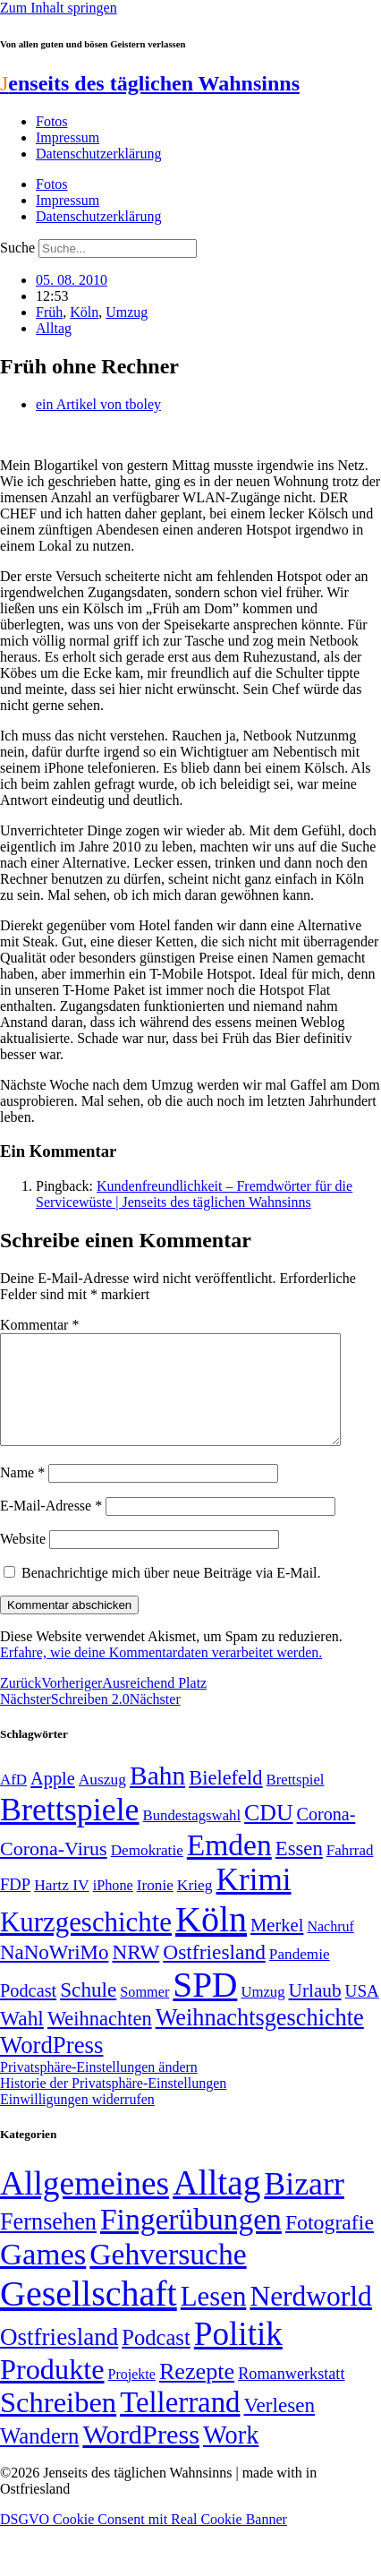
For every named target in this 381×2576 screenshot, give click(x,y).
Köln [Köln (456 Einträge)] (211, 1941)
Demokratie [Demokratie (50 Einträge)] (147, 1871)
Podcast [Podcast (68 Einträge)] (28, 2012)
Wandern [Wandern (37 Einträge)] (39, 2457)
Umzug (127, 312)
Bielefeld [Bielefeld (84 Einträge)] (225, 1799)
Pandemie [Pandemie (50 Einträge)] (299, 1975)
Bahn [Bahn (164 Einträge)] (157, 1797)
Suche (17, 247)
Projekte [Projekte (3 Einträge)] (132, 2395)
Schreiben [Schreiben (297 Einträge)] (58, 2424)
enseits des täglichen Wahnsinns (150, 83)
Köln (84, 312)
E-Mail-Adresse (51, 1527)
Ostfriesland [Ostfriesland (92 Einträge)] (214, 1973)
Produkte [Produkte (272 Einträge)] (52, 2391)
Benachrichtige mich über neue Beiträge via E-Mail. (171, 1594)
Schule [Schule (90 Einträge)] (88, 2011)
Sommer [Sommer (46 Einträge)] (144, 2014)
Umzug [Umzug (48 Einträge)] (262, 2013)
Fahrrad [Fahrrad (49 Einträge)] (350, 1871)
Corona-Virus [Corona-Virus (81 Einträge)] (53, 1870)
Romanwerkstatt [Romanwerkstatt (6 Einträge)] (291, 2395)
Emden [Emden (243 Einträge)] (229, 1866)
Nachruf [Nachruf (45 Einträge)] (330, 1948)
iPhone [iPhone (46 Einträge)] (113, 1907)
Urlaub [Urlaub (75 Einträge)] (315, 2012)
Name (22, 1494)
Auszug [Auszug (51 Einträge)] (102, 1801)
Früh (49, 312)
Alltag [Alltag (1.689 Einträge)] (216, 2204)
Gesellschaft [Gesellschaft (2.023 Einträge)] (88, 2315)
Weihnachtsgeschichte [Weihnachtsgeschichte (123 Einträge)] (260, 2039)
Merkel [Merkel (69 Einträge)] (276, 1946)
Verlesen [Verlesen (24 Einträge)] (278, 2426)
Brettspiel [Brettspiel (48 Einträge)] (296, 1801)
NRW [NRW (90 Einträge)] (135, 1973)
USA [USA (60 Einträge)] (362, 2012)
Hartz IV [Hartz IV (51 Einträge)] (61, 1906)
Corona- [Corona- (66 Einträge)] (326, 1835)
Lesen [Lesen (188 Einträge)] (214, 2317)
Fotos (52, 121)
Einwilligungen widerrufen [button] (77, 2120)
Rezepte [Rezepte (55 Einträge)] (196, 2393)
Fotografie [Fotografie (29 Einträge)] (329, 2243)
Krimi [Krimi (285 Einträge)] (254, 1901)
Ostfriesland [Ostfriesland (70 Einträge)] (59, 2358)
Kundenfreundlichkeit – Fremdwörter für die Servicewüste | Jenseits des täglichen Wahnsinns (194, 1194)
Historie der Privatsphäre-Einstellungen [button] (113, 2104)
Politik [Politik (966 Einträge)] (238, 2355)
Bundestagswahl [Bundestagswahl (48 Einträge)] (192, 1836)
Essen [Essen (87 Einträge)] (299, 1870)
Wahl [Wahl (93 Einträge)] (22, 2039)
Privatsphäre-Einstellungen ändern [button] (99, 2088)
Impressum (67, 137)
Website (23, 1560)
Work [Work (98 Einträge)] (230, 2456)
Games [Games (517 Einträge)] (43, 2275)
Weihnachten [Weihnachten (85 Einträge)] (99, 2040)
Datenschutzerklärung (98, 153)
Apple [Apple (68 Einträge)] (52, 1800)
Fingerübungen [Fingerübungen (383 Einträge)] (191, 2240)
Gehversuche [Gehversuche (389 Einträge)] (167, 2275)
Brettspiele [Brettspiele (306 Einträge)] (70, 1831)
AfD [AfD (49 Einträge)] (13, 1801)
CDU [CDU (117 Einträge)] (268, 1834)
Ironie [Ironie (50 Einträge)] (155, 1906)
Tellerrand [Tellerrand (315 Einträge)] (180, 2424)
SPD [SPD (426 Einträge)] (205, 2006)
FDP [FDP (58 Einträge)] (15, 1905)
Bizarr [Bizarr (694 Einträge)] (304, 2205)
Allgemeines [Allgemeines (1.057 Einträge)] (84, 2205)
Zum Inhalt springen (58, 7)
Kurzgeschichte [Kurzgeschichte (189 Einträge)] (86, 1943)
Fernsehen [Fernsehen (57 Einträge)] (48, 2243)
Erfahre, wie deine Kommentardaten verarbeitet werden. (161, 1674)
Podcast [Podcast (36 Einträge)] (156, 2359)
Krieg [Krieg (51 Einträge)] (195, 1906)
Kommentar (39, 1324)
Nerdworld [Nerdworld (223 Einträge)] (310, 2317)
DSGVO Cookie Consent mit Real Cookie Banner (143, 2540)
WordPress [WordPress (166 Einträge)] (140, 2456)
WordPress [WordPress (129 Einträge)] (51, 2066)
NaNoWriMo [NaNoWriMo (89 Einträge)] (54, 1974)
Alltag (54, 328)
